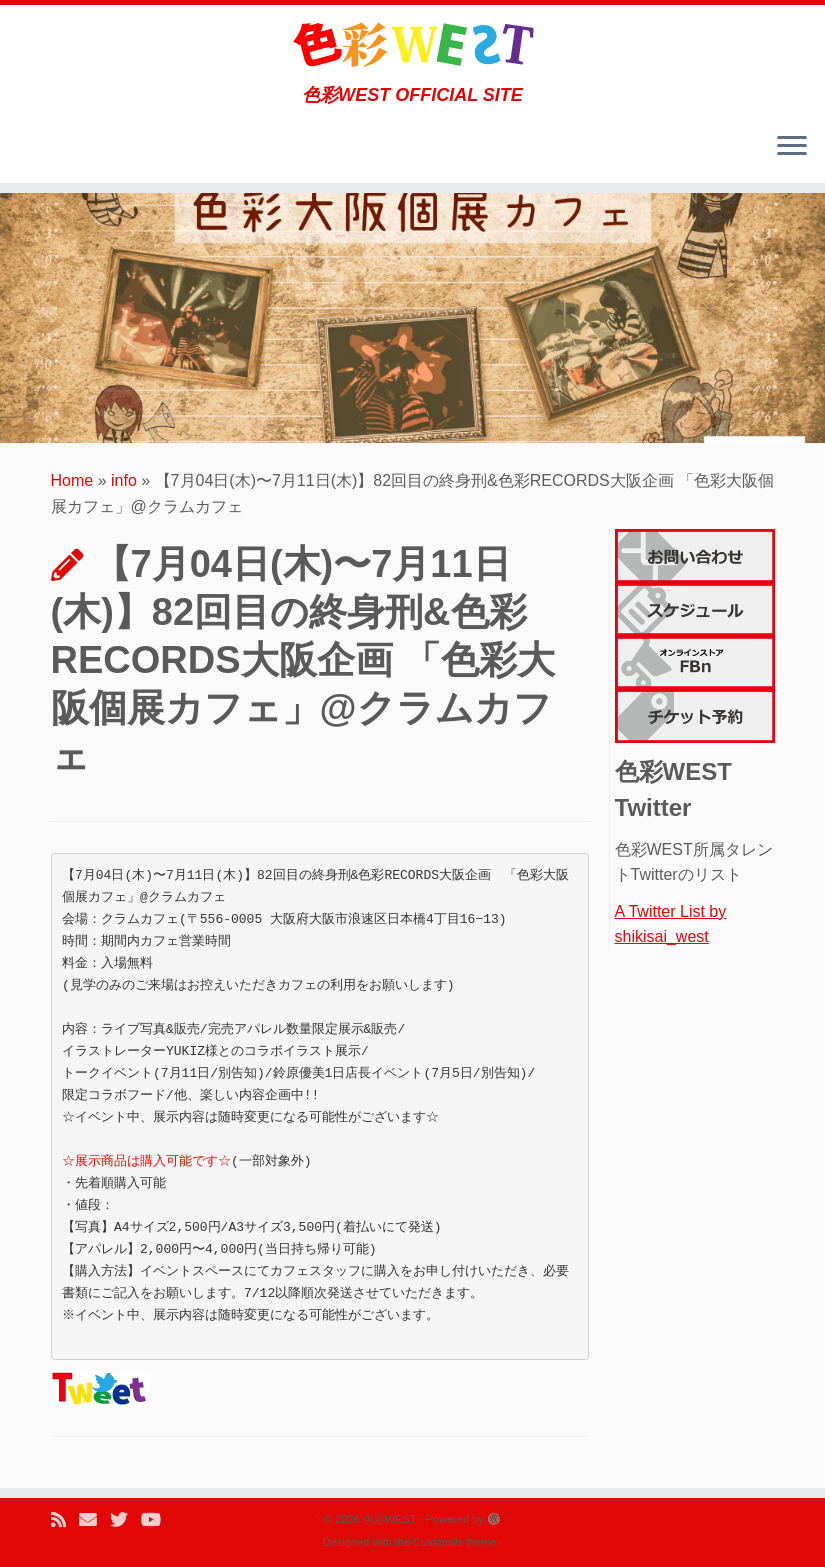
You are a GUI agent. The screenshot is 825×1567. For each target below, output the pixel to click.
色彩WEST (390, 1519)
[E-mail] (94, 1520)
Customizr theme (454, 1542)
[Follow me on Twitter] (125, 1520)
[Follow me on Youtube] (157, 1520)
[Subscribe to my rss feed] (65, 1520)
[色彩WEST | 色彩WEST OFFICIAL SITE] (412, 45)
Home (72, 480)
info (124, 480)
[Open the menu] (792, 147)
